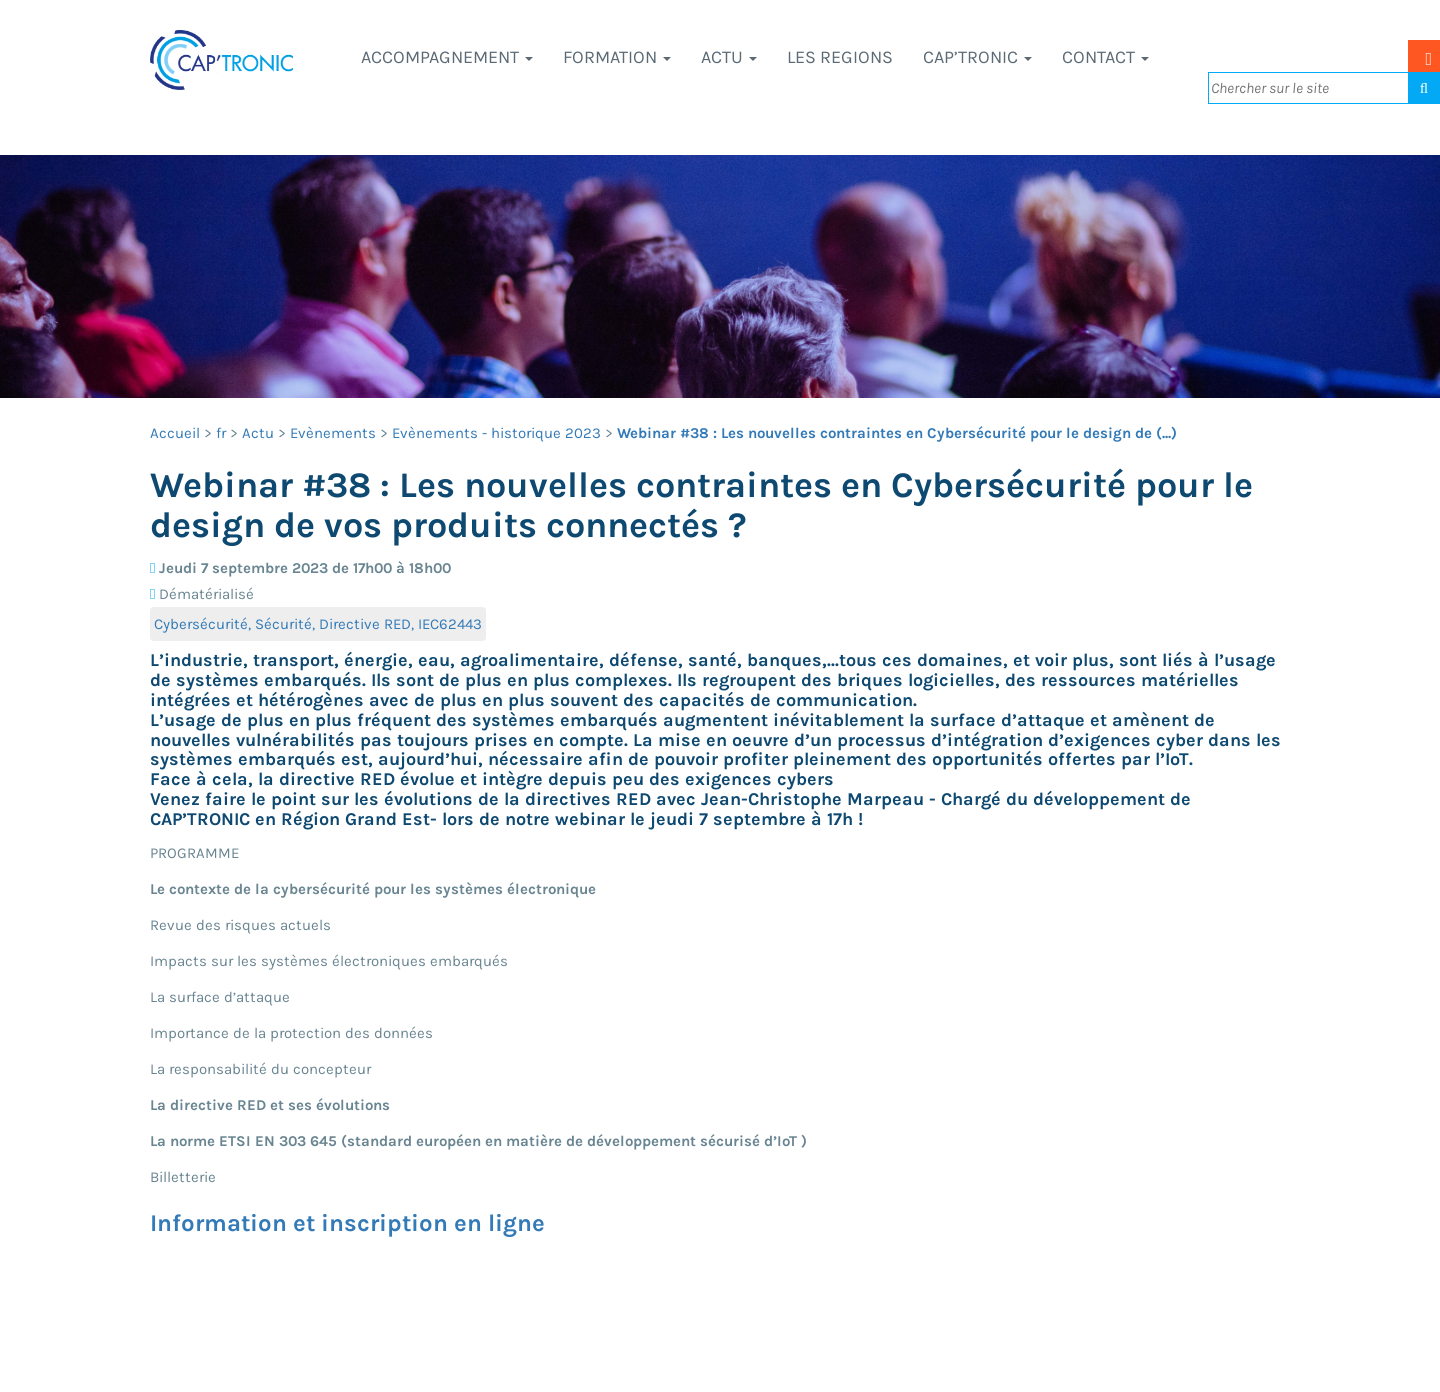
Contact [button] (1105, 57)
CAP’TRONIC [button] (977, 57)
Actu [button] (729, 57)
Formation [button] (617, 57)
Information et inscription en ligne (347, 1223)
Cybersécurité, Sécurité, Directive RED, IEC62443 (318, 624)
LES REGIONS (840, 57)
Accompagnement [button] (447, 57)
